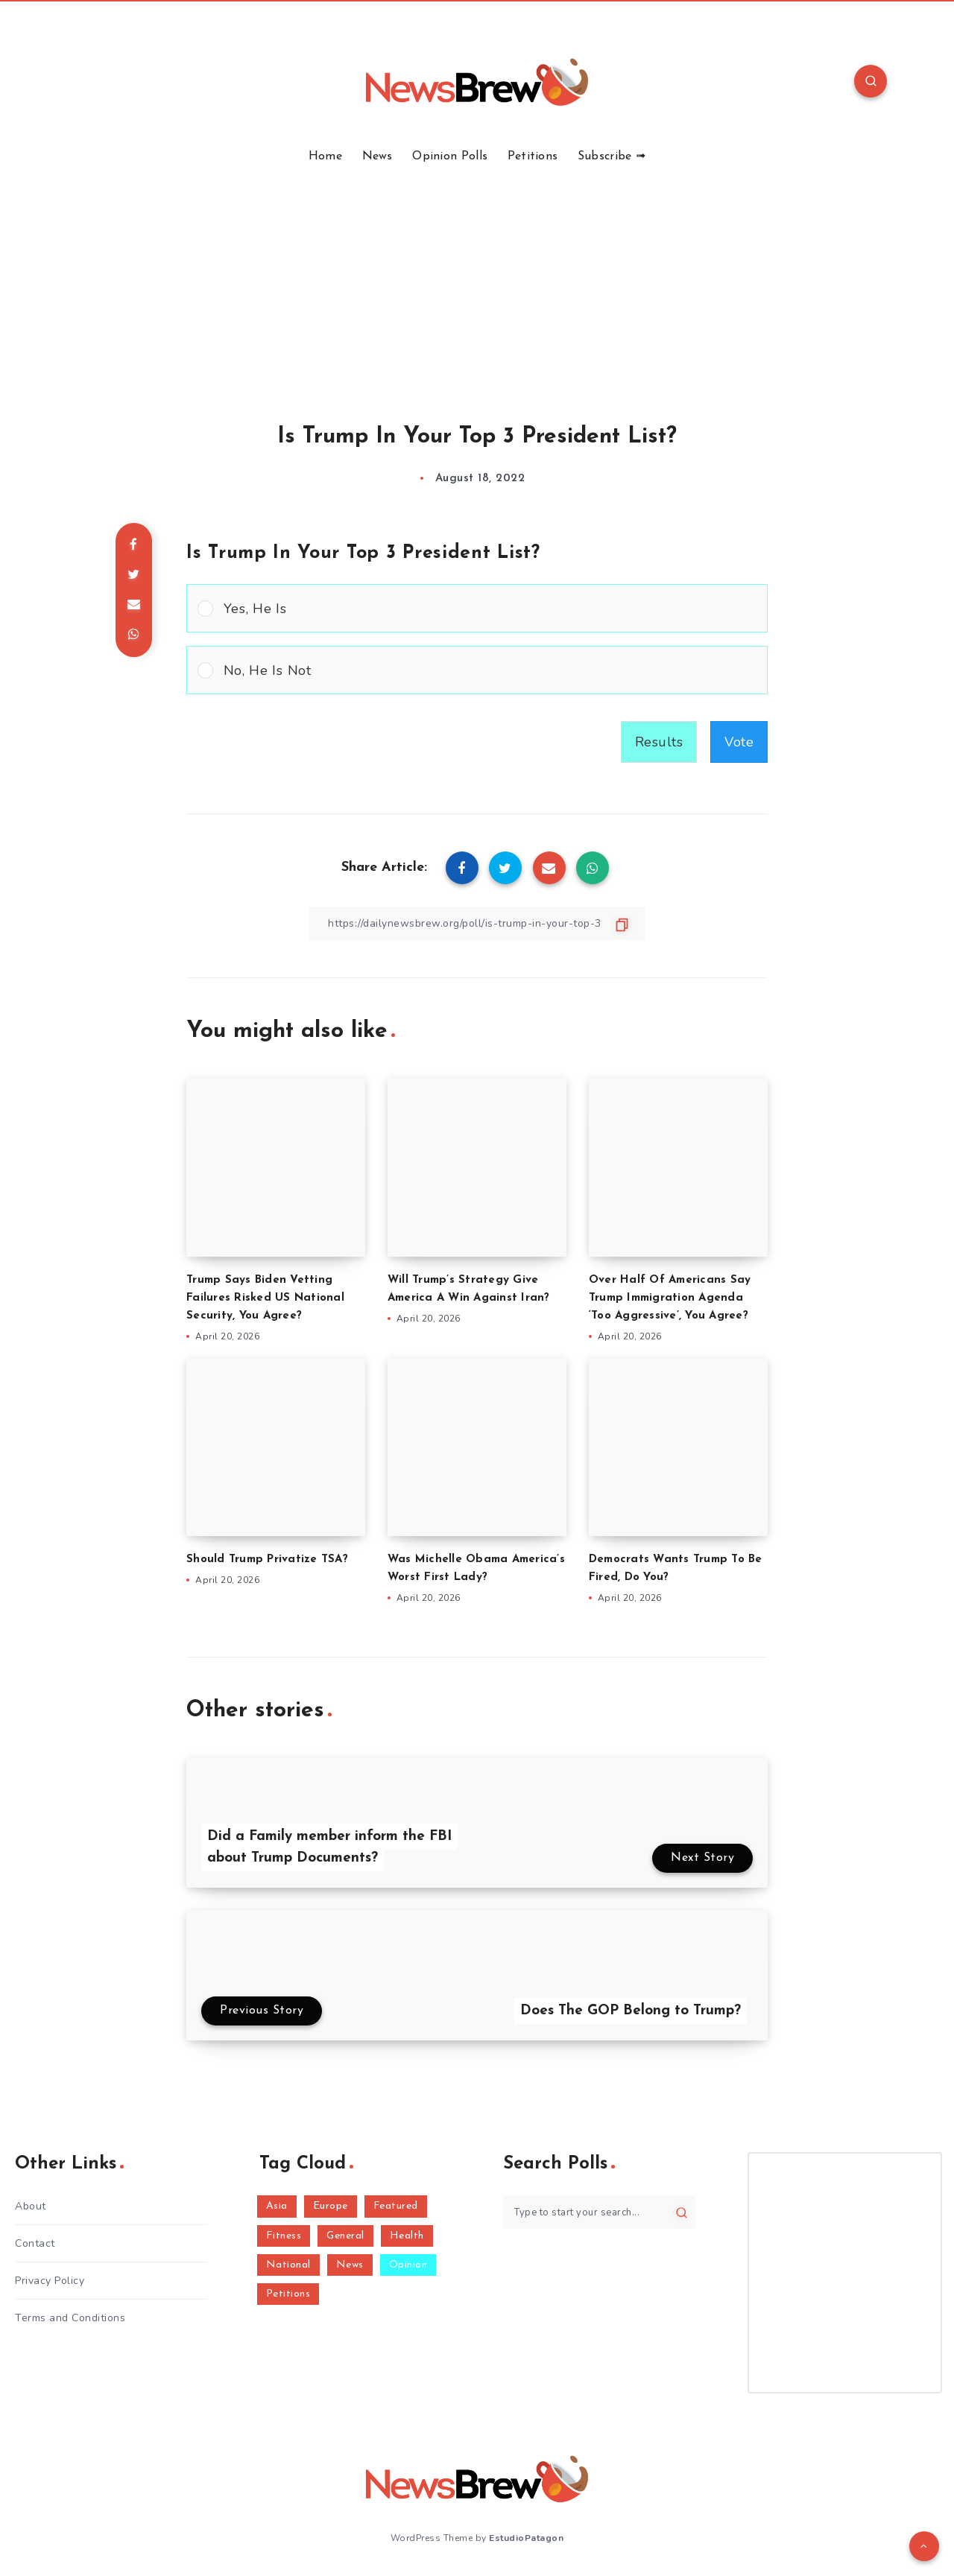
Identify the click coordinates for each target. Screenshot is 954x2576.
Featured (395, 2206)
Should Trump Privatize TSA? (267, 1559)
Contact (35, 2243)
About (30, 2206)
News (377, 156)
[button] (490, 608)
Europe (330, 2206)
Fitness (284, 2236)
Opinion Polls (449, 156)
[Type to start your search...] (599, 2212)
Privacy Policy (49, 2281)
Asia (277, 2206)
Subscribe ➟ (611, 156)
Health (407, 2236)
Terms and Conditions (70, 2318)
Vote (739, 742)
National (288, 2265)
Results (659, 742)
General (345, 2236)
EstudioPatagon (526, 2538)
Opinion (408, 2265)
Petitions (533, 156)
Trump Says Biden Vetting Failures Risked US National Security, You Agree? (265, 1298)
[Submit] (681, 2212)
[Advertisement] (477, 275)
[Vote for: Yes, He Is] (477, 608)
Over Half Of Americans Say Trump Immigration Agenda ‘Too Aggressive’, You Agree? (670, 1298)
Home (325, 156)
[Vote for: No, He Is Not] (477, 670)
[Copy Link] (477, 923)
